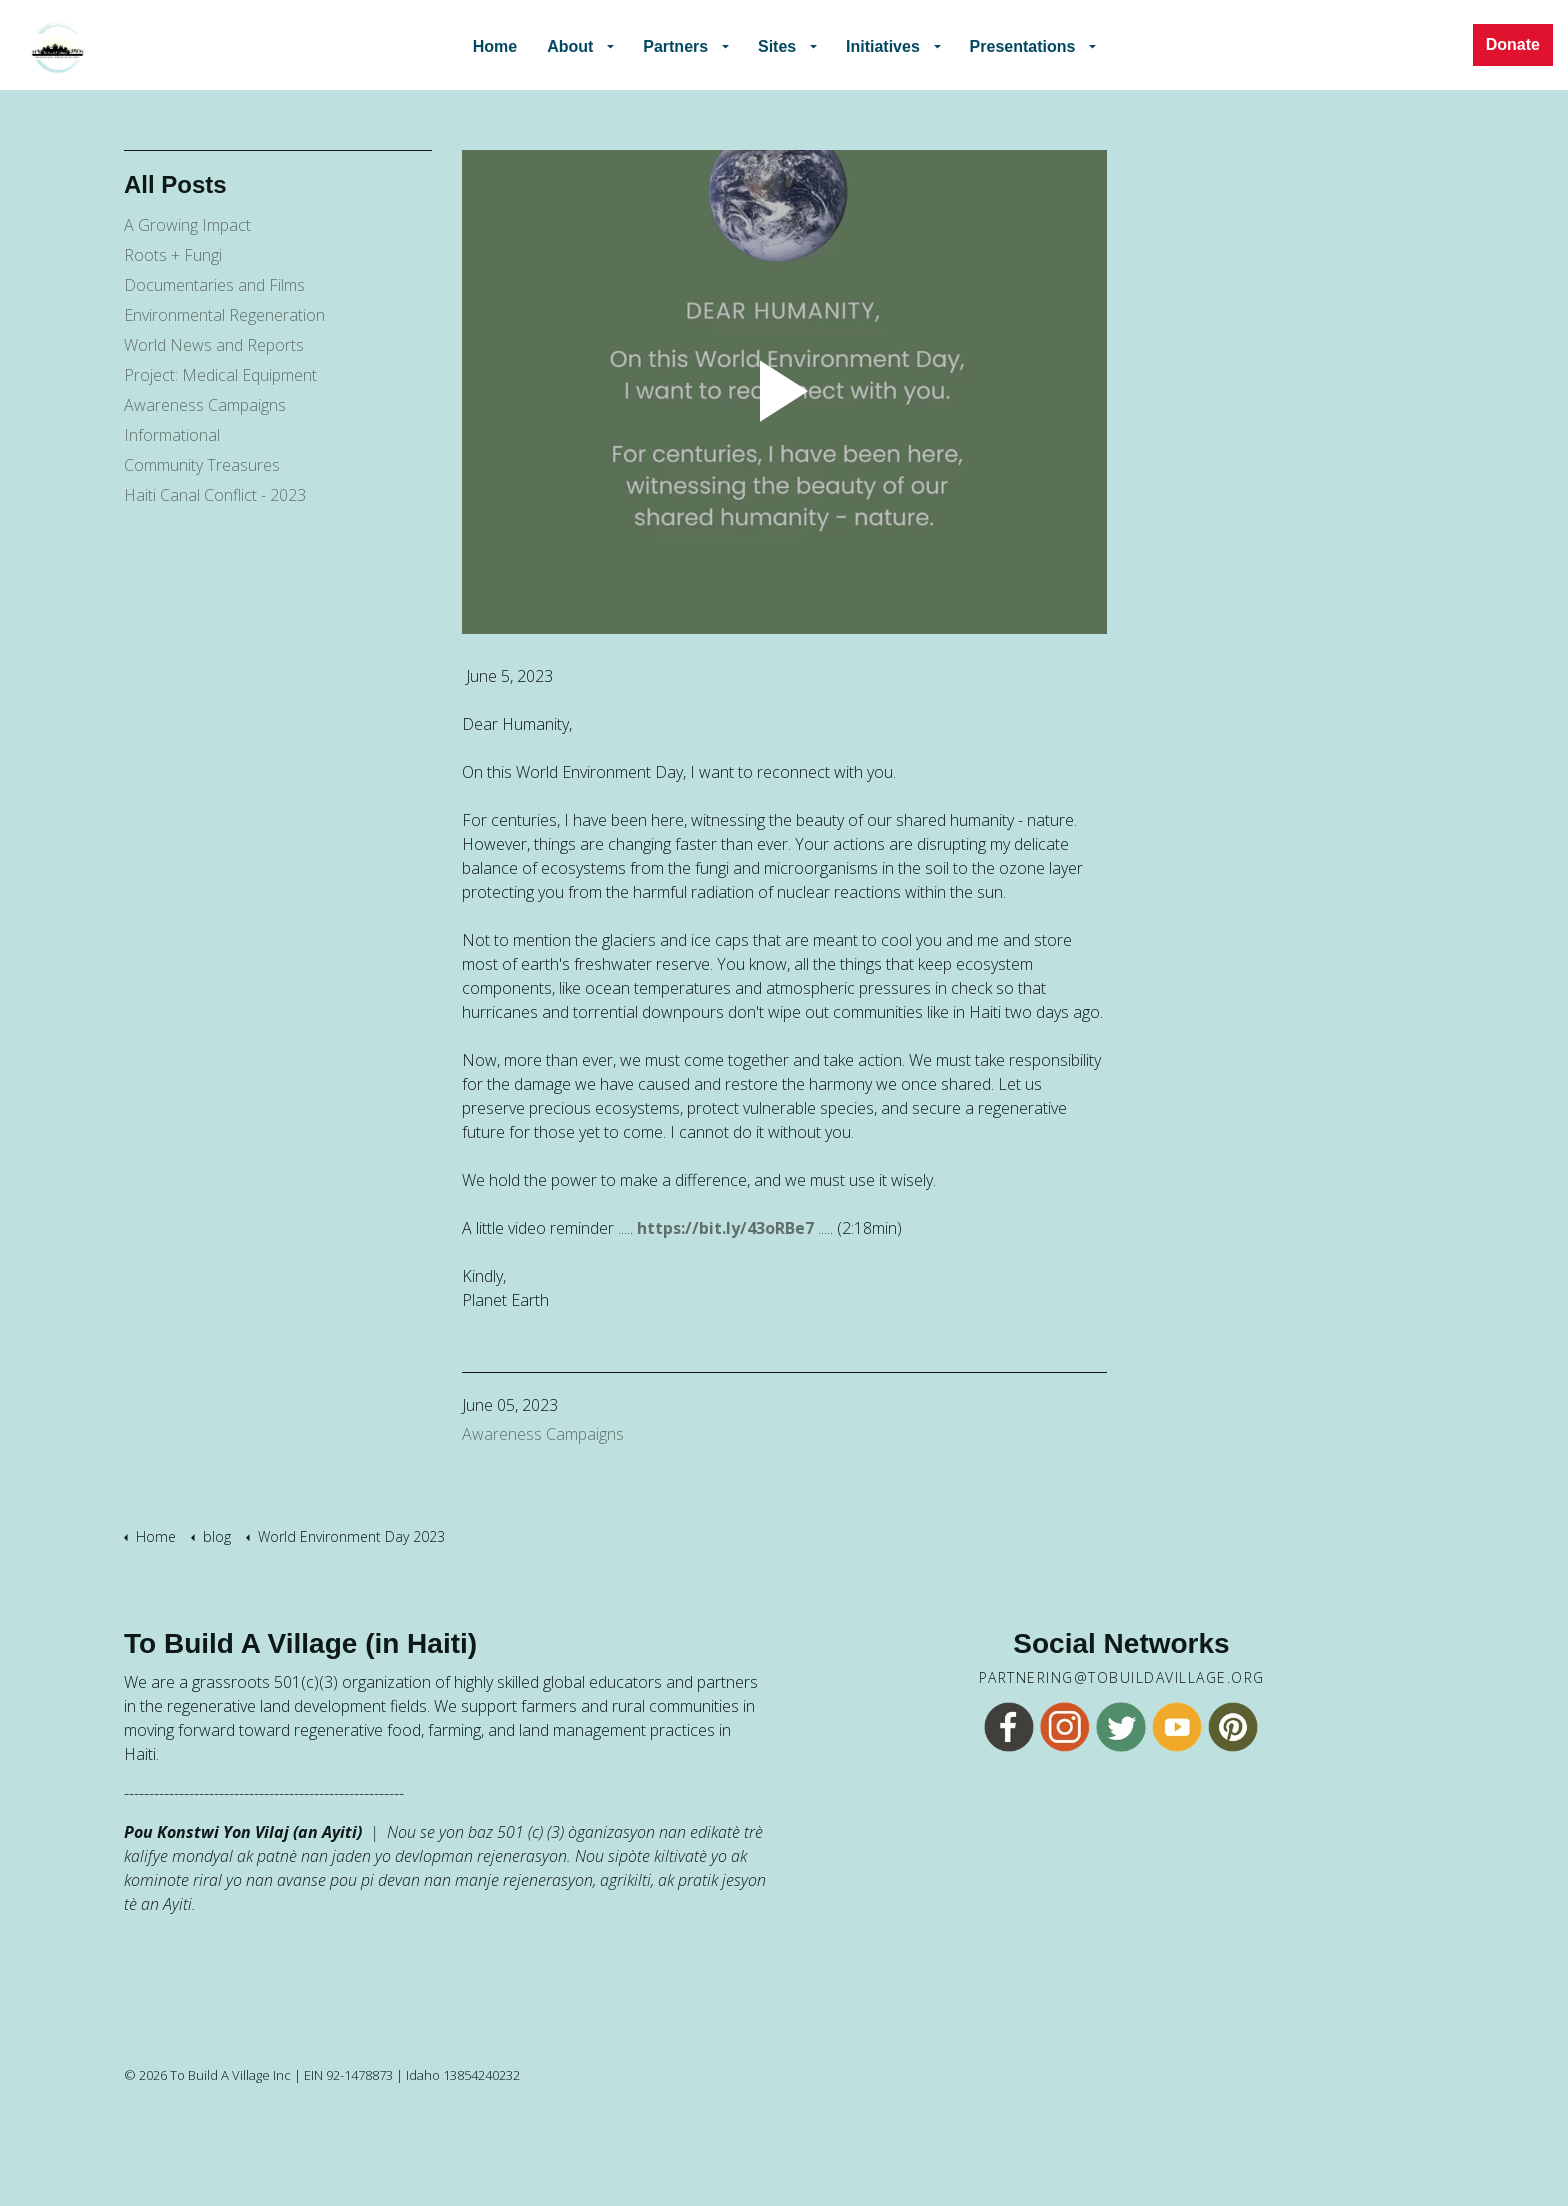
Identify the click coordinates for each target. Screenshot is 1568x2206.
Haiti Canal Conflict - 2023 (215, 495)
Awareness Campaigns (543, 1434)
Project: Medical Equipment (220, 375)
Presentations (1015, 44)
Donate (1513, 45)
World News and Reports (214, 345)
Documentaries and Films (214, 285)
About (582, 44)
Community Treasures (202, 465)
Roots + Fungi (173, 255)
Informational (172, 435)
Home (507, 44)
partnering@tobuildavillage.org (1122, 1678)
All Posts (175, 184)
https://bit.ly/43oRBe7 (725, 1228)
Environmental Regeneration (224, 315)
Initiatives (881, 44)
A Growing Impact (187, 225)
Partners (682, 44)
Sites (779, 44)
